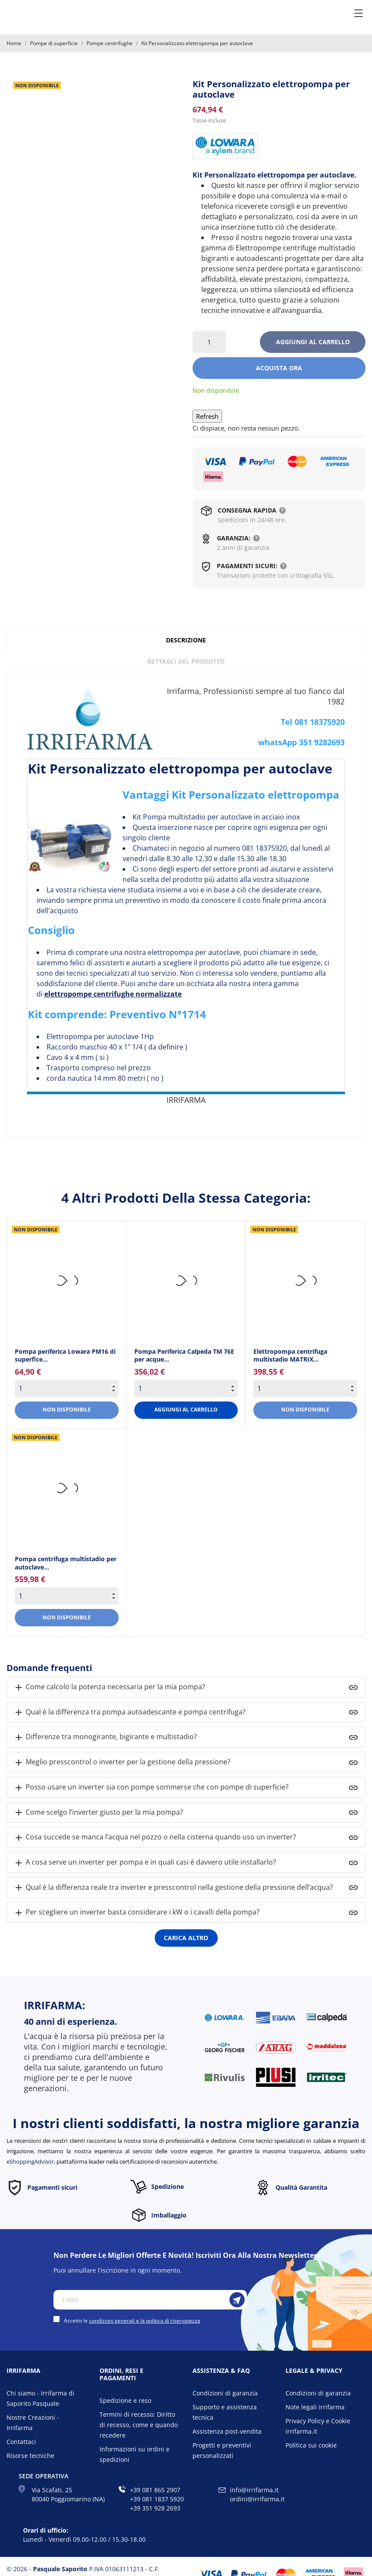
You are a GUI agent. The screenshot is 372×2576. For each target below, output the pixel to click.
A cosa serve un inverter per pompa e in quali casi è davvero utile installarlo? (144, 1862)
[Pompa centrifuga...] (66, 1488)
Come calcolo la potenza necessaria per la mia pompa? (109, 1687)
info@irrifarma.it (254, 2490)
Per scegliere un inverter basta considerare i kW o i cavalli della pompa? (136, 1912)
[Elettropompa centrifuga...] (305, 1280)
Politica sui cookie (311, 2445)
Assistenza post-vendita (227, 2431)
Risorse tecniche (30, 2455)
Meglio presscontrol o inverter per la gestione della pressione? (121, 1762)
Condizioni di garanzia (225, 2393)
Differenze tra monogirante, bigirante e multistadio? (105, 1737)
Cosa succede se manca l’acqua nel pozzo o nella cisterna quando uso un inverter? (154, 1837)
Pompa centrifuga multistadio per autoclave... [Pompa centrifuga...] (65, 1563)
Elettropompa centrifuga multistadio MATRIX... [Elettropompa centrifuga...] (290, 1355)
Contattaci (21, 2442)
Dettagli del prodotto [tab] (186, 661)
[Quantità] (209, 342)
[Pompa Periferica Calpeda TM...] (186, 1280)
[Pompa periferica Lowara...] (66, 1280)
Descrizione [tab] (186, 640)
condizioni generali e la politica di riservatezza (144, 2320)
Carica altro (186, 1938)
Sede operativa (43, 2476)
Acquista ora (279, 368)
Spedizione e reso (125, 2400)
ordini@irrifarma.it (257, 2499)
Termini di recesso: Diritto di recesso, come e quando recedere (139, 2424)
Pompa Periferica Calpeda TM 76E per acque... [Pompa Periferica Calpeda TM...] (184, 1355)
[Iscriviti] (237, 2299)
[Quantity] (67, 1388)
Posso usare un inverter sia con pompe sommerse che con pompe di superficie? (151, 1787)
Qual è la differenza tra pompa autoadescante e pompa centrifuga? (129, 1712)
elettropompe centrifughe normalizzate (113, 994)
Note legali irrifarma (315, 2407)
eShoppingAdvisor (30, 2161)
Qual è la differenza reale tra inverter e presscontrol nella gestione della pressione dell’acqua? (173, 1887)
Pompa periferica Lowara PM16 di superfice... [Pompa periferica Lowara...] (65, 1355)
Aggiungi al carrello (313, 342)
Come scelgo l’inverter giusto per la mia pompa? (98, 1812)
